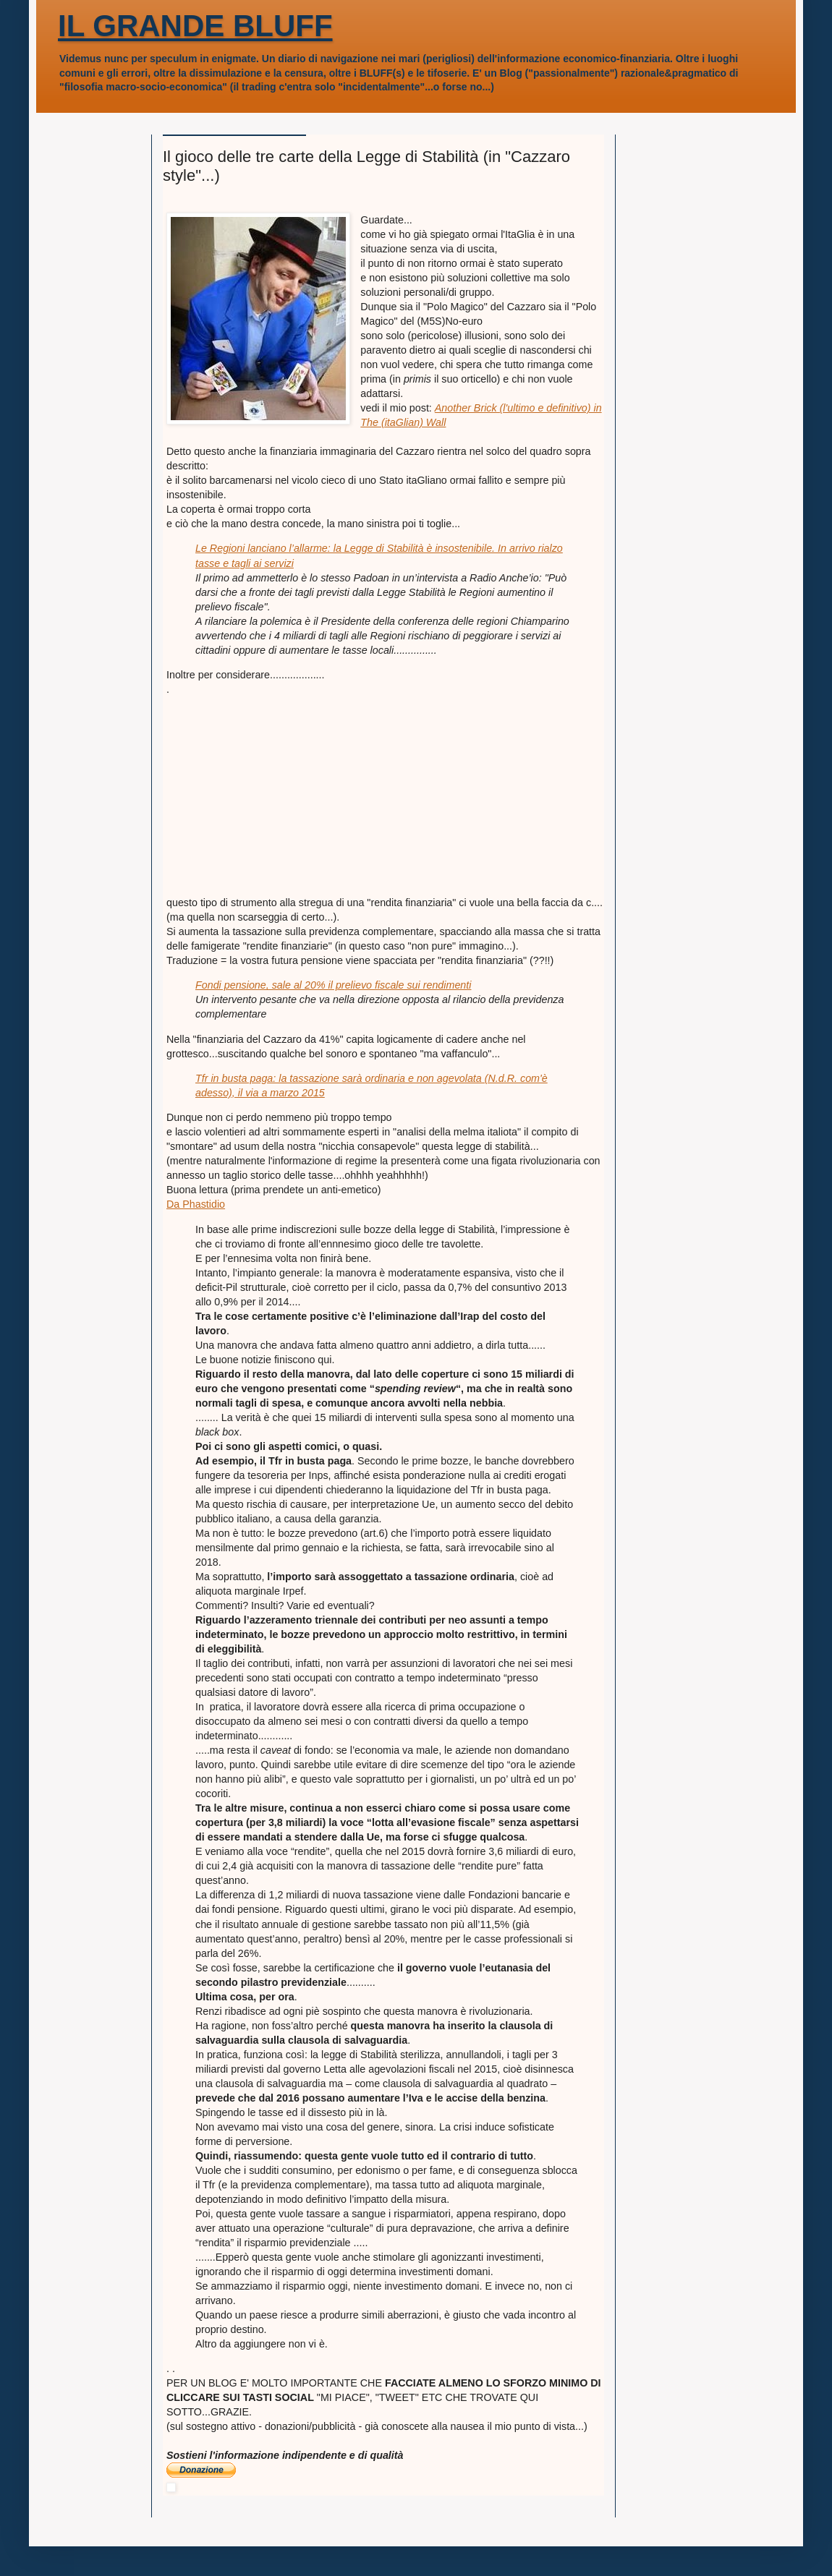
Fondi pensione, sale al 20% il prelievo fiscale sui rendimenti (333, 985)
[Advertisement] (274, 786)
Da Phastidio (195, 1204)
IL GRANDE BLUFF (195, 26)
